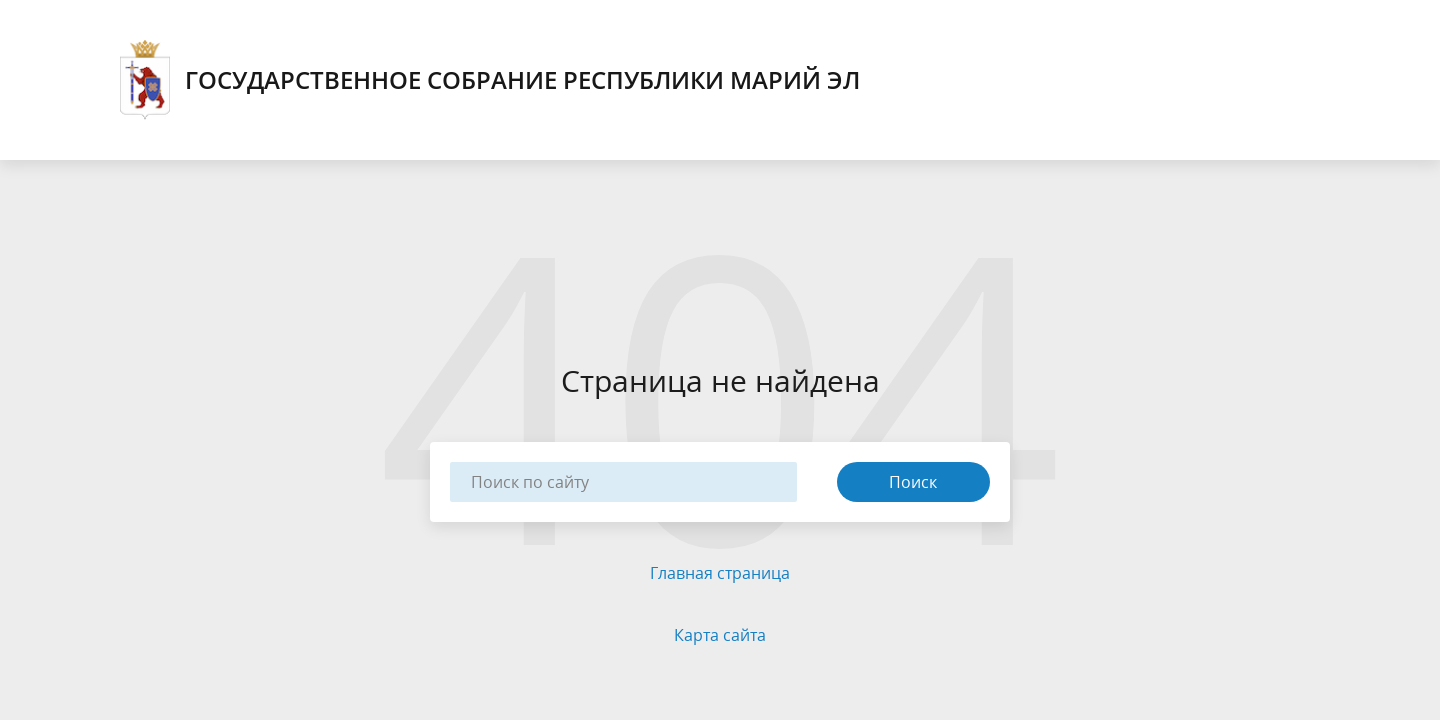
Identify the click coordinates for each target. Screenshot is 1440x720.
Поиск (913, 482)
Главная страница (720, 573)
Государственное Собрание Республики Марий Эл (490, 80)
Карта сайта (720, 635)
